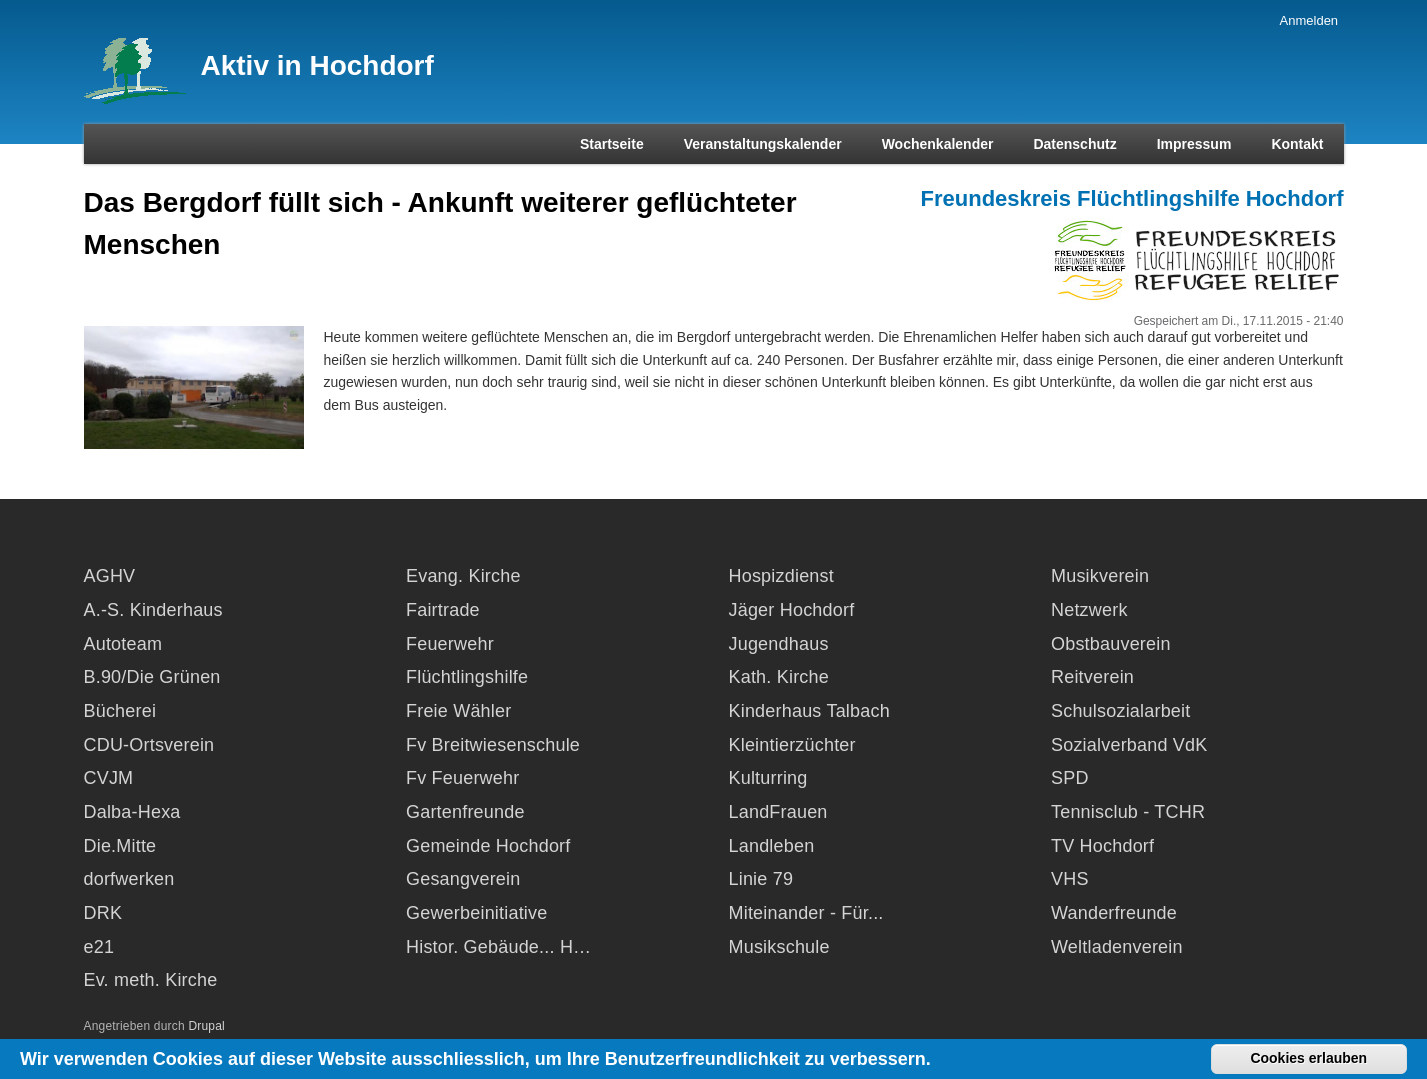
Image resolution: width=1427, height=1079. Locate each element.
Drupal (206, 1026)
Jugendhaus (779, 644)
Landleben (772, 846)
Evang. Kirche (463, 576)
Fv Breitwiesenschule (493, 745)
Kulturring (768, 778)
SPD (1070, 778)
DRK (103, 913)
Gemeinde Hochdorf (488, 846)
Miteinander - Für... (806, 913)
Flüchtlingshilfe (467, 677)
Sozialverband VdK (1129, 745)
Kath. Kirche (779, 677)
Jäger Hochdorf (792, 610)
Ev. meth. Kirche (151, 980)
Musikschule (779, 947)
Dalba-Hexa (132, 812)
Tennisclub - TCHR (1128, 812)
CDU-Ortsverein (149, 745)
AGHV (110, 576)
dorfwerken (129, 879)
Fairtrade (443, 610)
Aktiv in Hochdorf (317, 65)
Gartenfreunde (465, 812)
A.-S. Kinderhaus (153, 610)
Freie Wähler (458, 711)
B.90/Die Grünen (152, 677)
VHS (1070, 879)
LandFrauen (778, 812)
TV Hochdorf (1102, 846)
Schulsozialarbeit (1120, 711)
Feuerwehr (450, 644)
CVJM (109, 778)
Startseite (612, 144)
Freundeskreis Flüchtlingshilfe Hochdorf (1132, 198)
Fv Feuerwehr (462, 778)
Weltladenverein (1117, 947)
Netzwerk (1089, 610)
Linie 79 (761, 879)
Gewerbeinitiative (476, 913)
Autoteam (123, 644)
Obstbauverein (1111, 644)
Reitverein (1092, 677)
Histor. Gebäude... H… (498, 947)
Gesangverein (463, 879)
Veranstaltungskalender (763, 144)
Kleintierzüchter (792, 745)
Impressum (1194, 144)
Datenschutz (1074, 144)
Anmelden (1309, 20)
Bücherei (120, 711)
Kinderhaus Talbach (809, 711)
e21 (99, 947)
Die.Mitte (120, 846)
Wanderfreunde (1114, 913)
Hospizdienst (781, 576)
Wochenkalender (938, 144)
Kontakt (1297, 144)
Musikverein (1100, 576)
